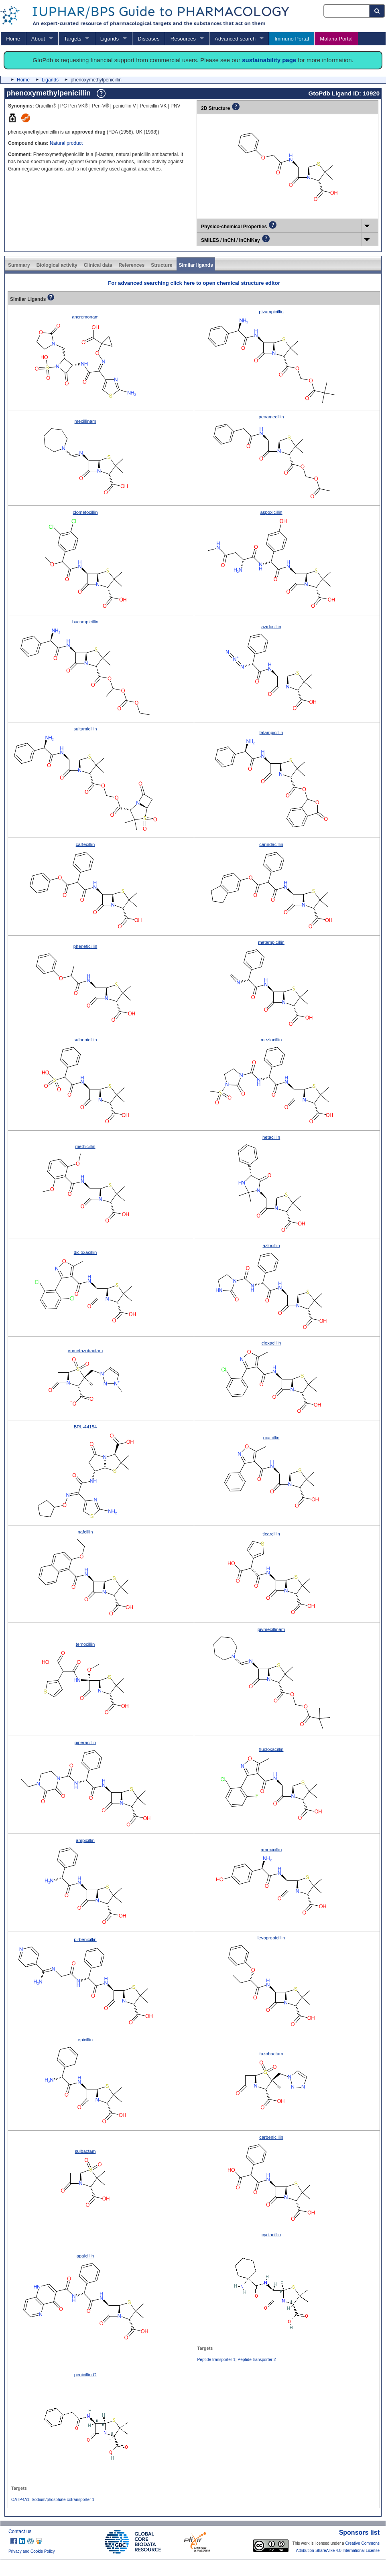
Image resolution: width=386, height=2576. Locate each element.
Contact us (19, 2531)
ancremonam (85, 316)
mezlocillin (271, 1039)
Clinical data (98, 265)
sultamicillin (85, 728)
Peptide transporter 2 (257, 2359)
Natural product (66, 143)
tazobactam (271, 2053)
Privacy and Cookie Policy (31, 2551)
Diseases (148, 39)
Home (13, 39)
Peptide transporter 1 (216, 2359)
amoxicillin (271, 1849)
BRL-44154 (85, 1426)
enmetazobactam (85, 1350)
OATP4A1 (20, 2499)
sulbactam (85, 2151)
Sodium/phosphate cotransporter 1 (63, 2499)
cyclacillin (271, 2234)
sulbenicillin (85, 1039)
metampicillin (271, 942)
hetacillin (271, 1137)
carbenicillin (271, 2137)
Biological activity (57, 265)
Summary (19, 265)
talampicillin (271, 732)
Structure (161, 265)
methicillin (85, 1146)
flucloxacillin (271, 1749)
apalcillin (85, 2255)
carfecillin (85, 844)
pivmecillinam (271, 1629)
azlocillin (271, 1245)
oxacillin (271, 1437)
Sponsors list (359, 2532)
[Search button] (377, 11)
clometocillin (85, 512)
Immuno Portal (291, 39)
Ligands (109, 39)
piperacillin (85, 1742)
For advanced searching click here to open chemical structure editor (194, 283)
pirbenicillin (85, 1939)
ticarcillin (271, 1533)
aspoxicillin (271, 512)
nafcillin (85, 1531)
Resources (183, 39)
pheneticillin (85, 946)
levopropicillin (271, 1937)
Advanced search (235, 39)
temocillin (85, 1644)
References (131, 265)
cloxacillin (271, 1343)
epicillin (85, 2039)
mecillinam (85, 421)
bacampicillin (85, 621)
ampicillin (85, 1840)
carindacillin (271, 844)
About (38, 39)
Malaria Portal (336, 39)
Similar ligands (196, 265)
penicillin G (85, 2374)
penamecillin (271, 416)
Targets (72, 39)
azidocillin (271, 626)
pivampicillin (271, 311)
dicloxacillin (85, 1252)
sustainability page (269, 60)
